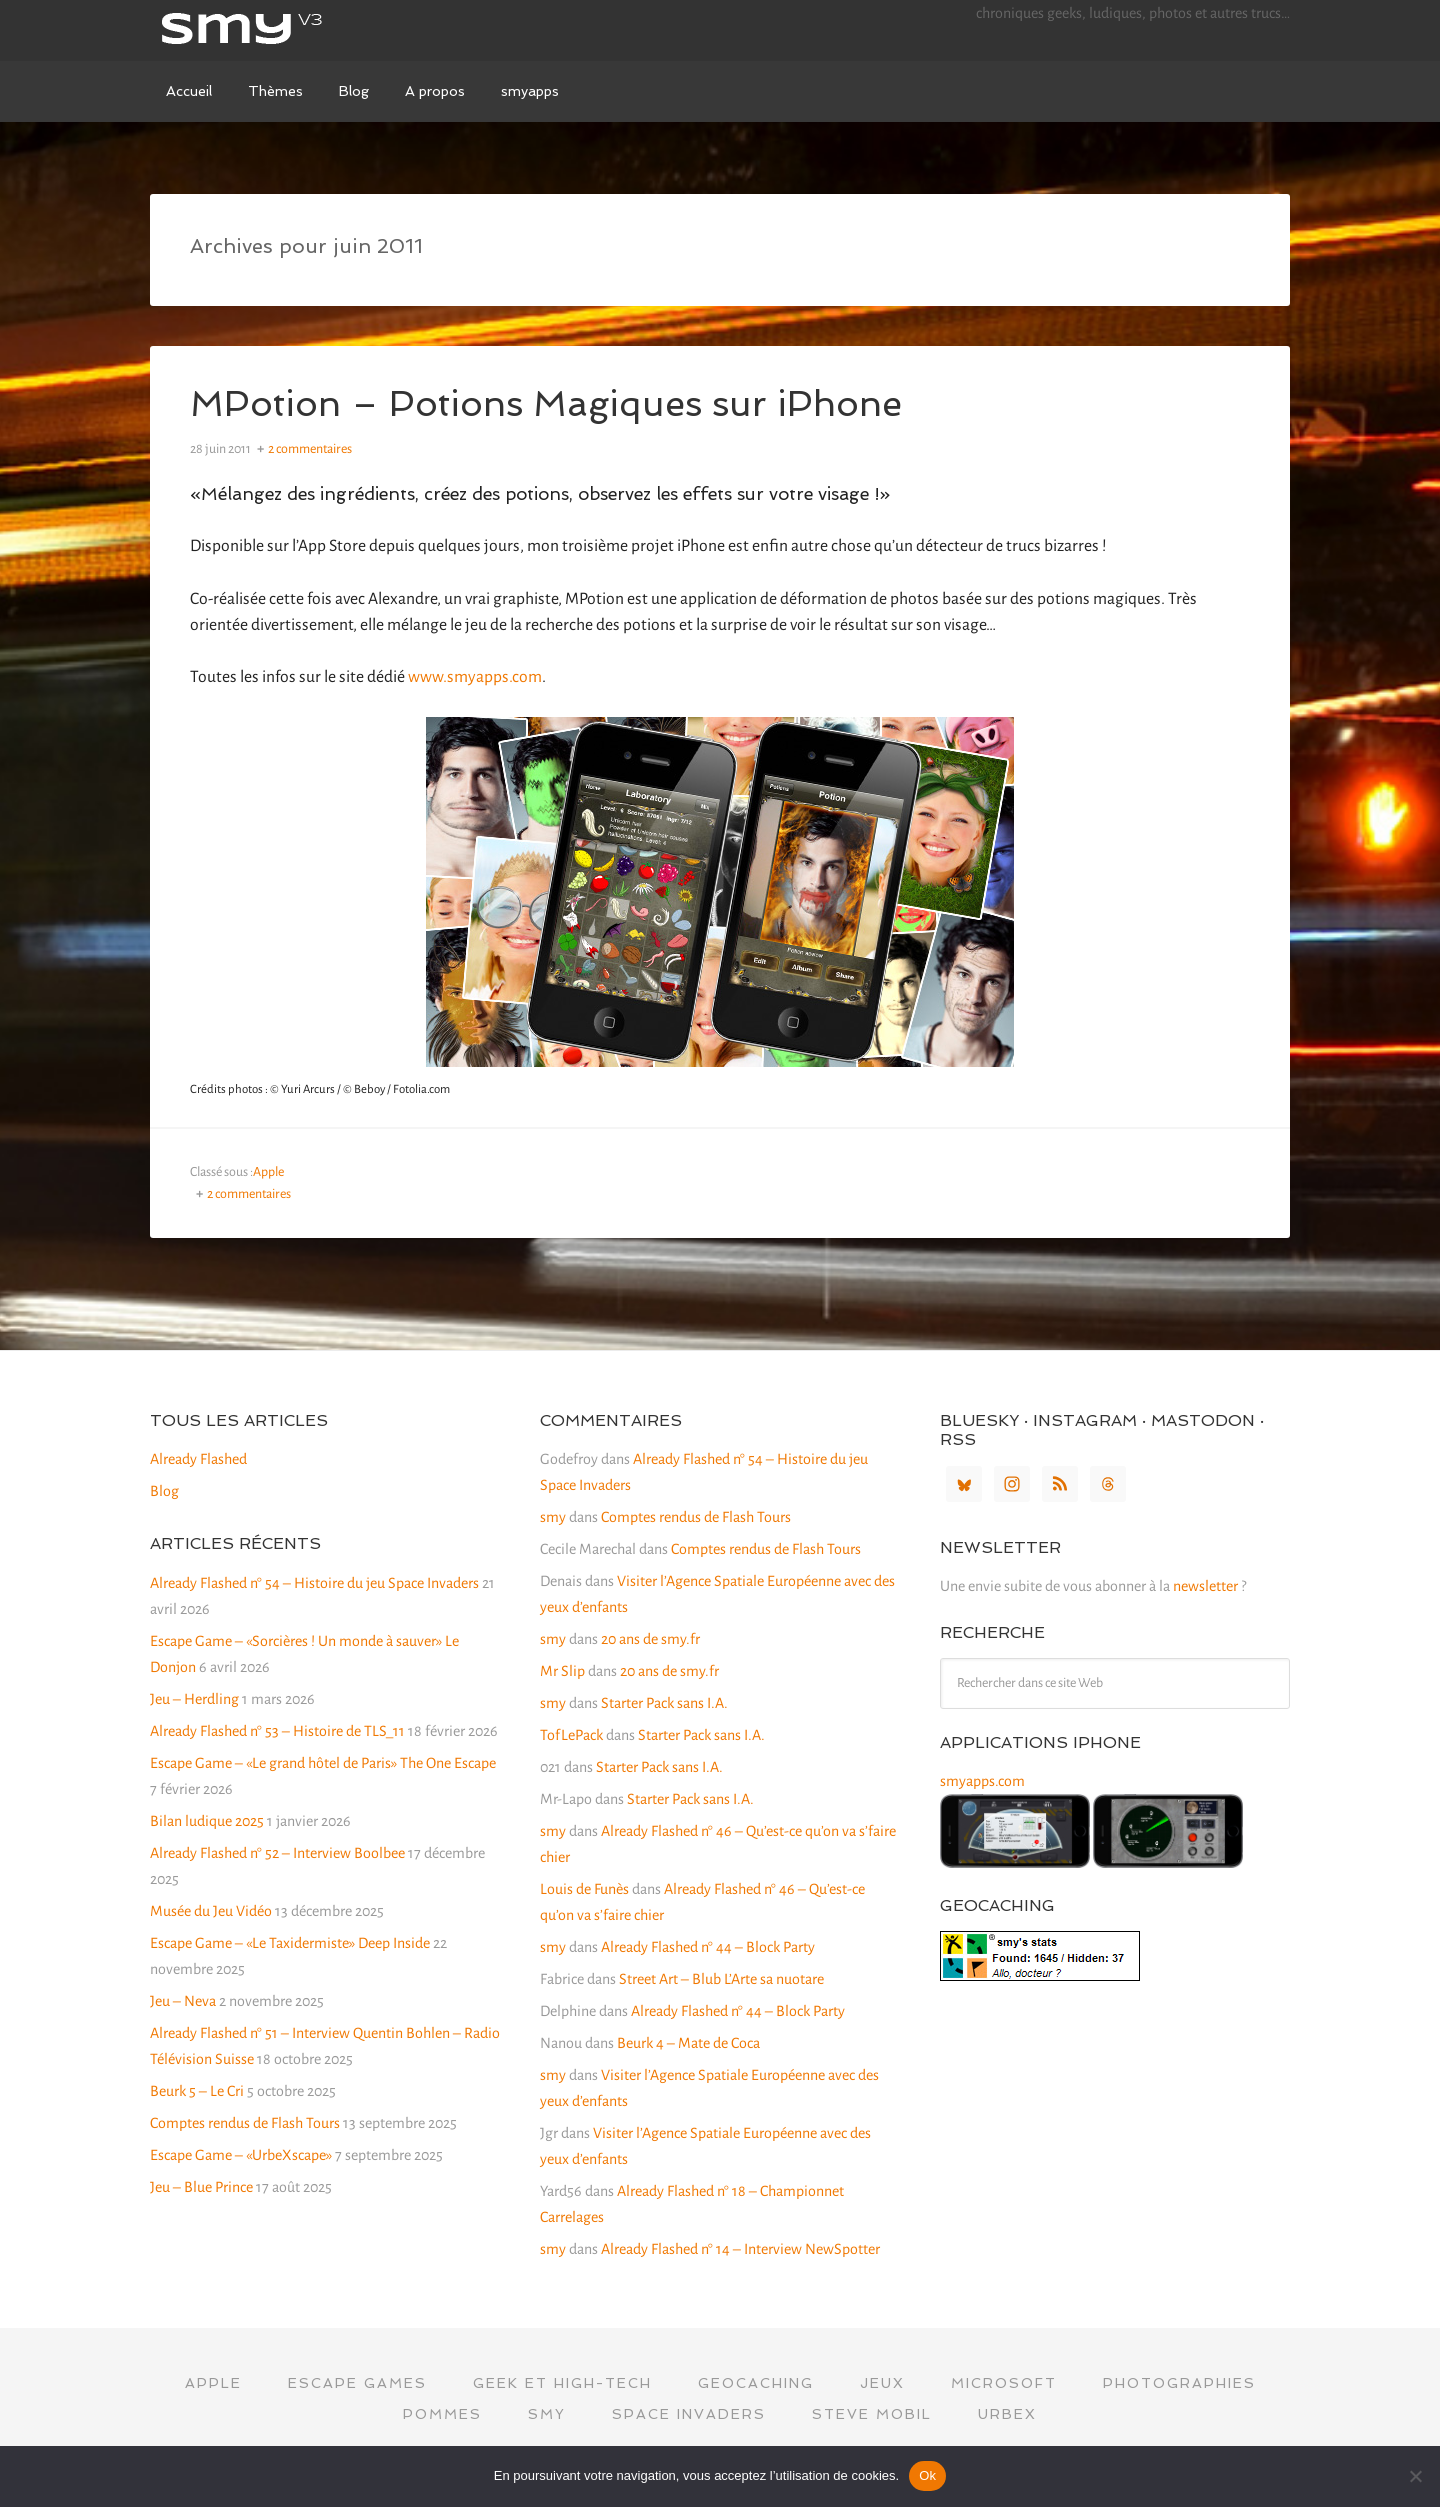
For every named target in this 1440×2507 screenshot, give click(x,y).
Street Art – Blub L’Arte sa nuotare (721, 1979)
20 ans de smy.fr (650, 1639)
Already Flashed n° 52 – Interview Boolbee (277, 1853)
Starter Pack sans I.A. (664, 1703)
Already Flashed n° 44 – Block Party (708, 1947)
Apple (268, 1172)
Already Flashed (198, 1459)
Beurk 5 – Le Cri (197, 2091)
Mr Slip (562, 1671)
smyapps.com (982, 1781)
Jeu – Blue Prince (201, 2187)
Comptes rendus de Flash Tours (245, 2123)
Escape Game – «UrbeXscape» (241, 2155)
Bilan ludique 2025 (207, 1821)
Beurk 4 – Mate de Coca (688, 2043)
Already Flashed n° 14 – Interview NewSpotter (740, 2249)
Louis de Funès (584, 1889)
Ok (927, 2475)
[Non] (1415, 2476)
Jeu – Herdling (194, 1699)
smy (300, 30)
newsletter (1205, 1586)
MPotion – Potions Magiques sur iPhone (548, 403)
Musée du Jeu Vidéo (211, 1911)
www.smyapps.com (475, 677)
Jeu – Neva (183, 2001)
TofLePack (571, 1735)
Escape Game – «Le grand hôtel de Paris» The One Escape (323, 1763)
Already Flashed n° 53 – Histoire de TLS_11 (277, 1731)
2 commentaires (310, 449)
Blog (164, 1491)
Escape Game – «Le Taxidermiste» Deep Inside (290, 1943)
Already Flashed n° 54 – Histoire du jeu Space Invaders (314, 1583)
